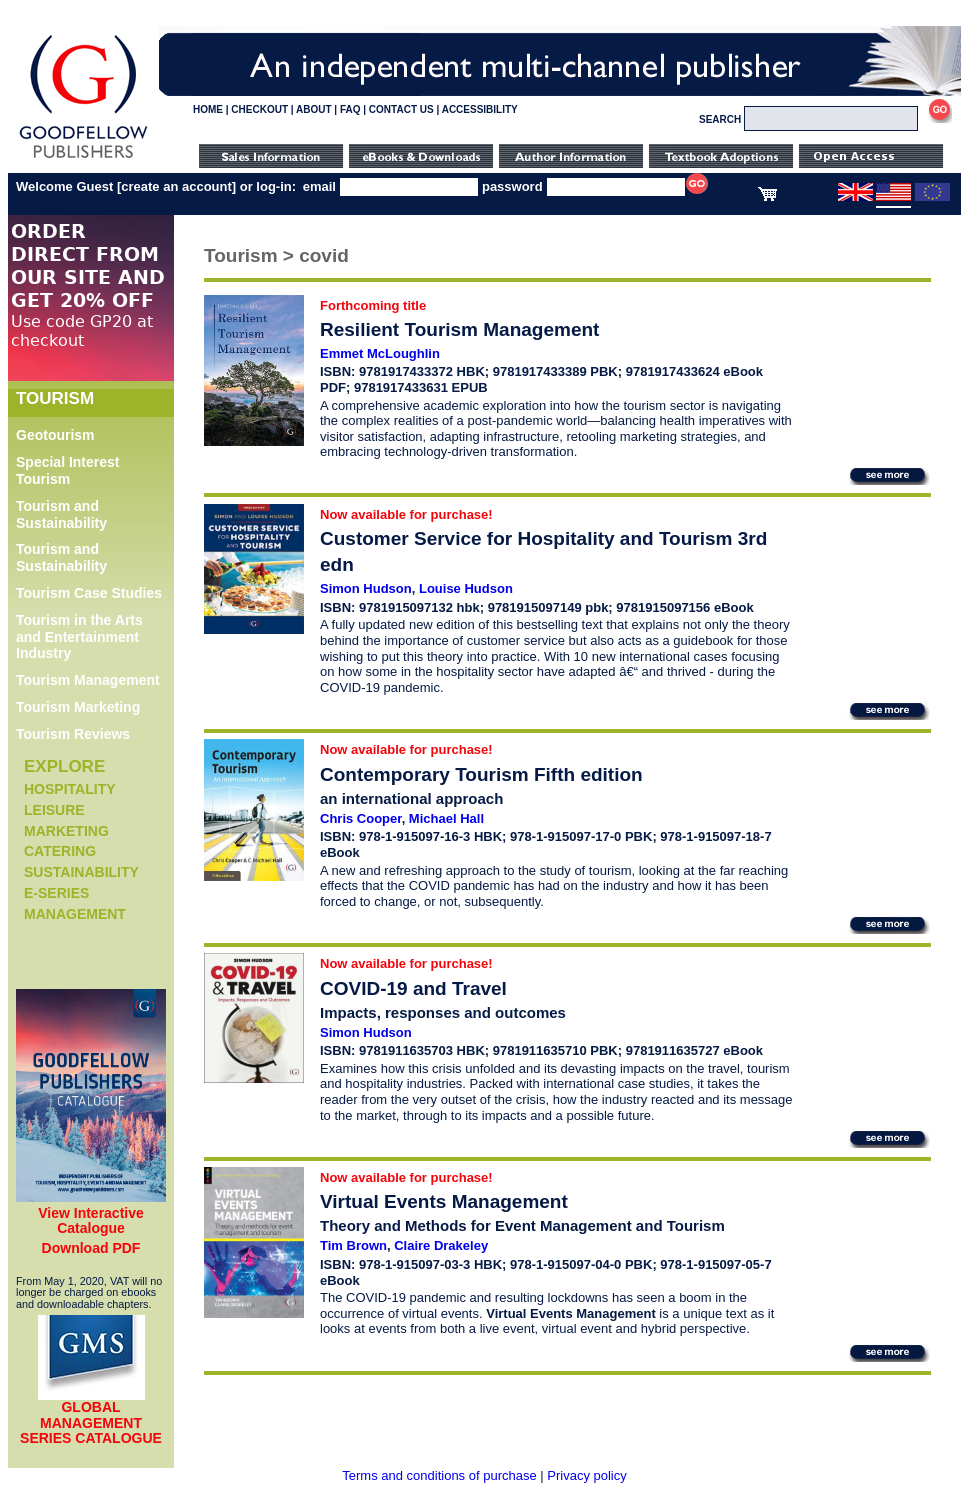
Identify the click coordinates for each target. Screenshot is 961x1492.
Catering (60, 851)
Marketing (66, 831)
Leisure (54, 810)
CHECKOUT (259, 109)
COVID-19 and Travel (413, 988)
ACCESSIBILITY (480, 109)
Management (75, 914)
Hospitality (70, 789)
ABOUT (314, 109)
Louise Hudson (466, 588)
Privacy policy (586, 1475)
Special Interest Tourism (68, 470)
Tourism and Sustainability (61, 514)
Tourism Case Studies (89, 593)
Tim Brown (353, 1245)
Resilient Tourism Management (459, 329)
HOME (208, 109)
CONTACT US (401, 109)
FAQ (350, 109)
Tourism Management (88, 680)
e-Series (56, 893)
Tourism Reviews (73, 734)
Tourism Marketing (78, 707)
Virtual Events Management (444, 1201)
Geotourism (55, 435)
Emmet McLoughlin (380, 353)
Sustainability (81, 872)
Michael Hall (446, 818)
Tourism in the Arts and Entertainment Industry (79, 637)
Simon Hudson (366, 588)
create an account (176, 186)
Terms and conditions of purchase (439, 1475)
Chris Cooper (361, 818)
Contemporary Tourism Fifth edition (481, 774)
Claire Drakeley (441, 1245)
